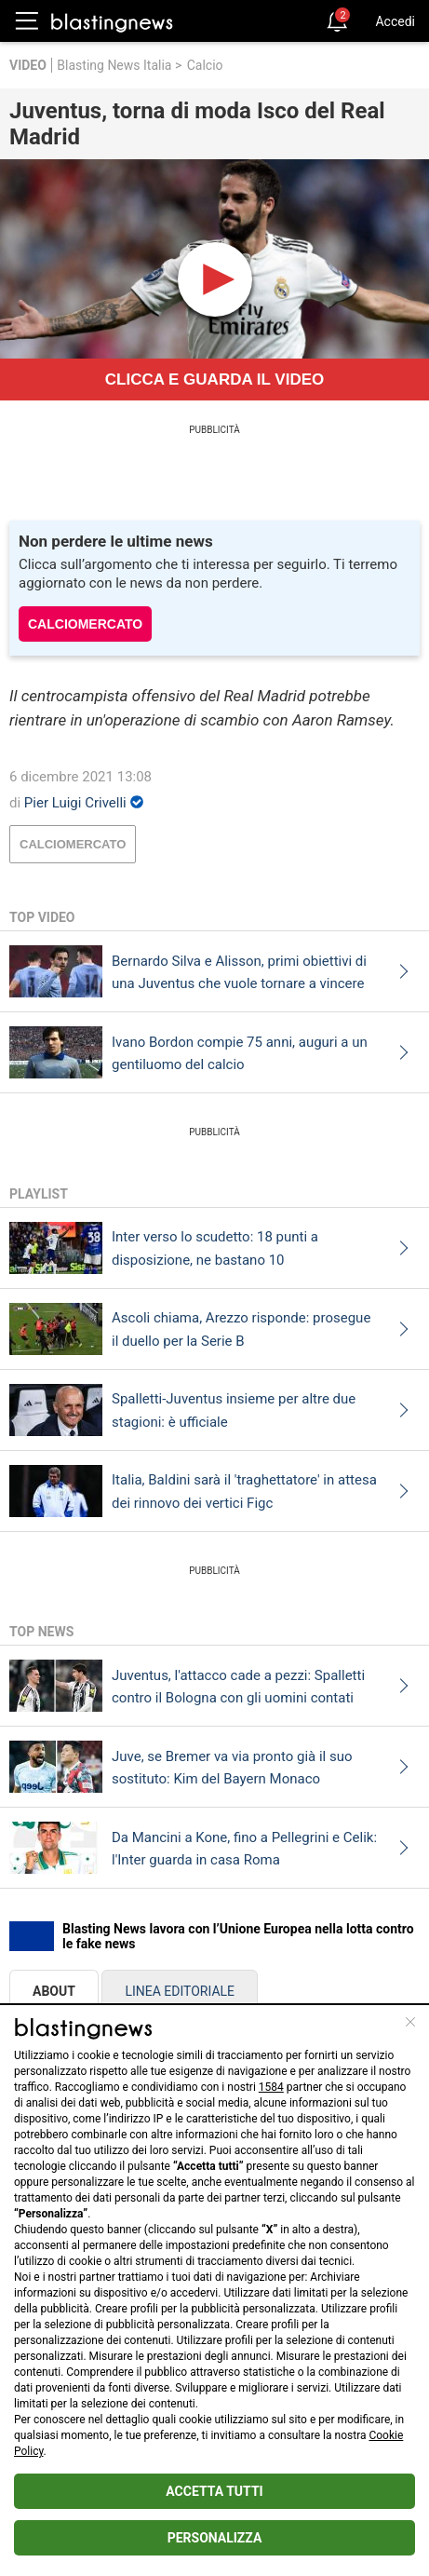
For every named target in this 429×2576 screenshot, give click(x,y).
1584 (271, 2087)
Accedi (395, 21)
